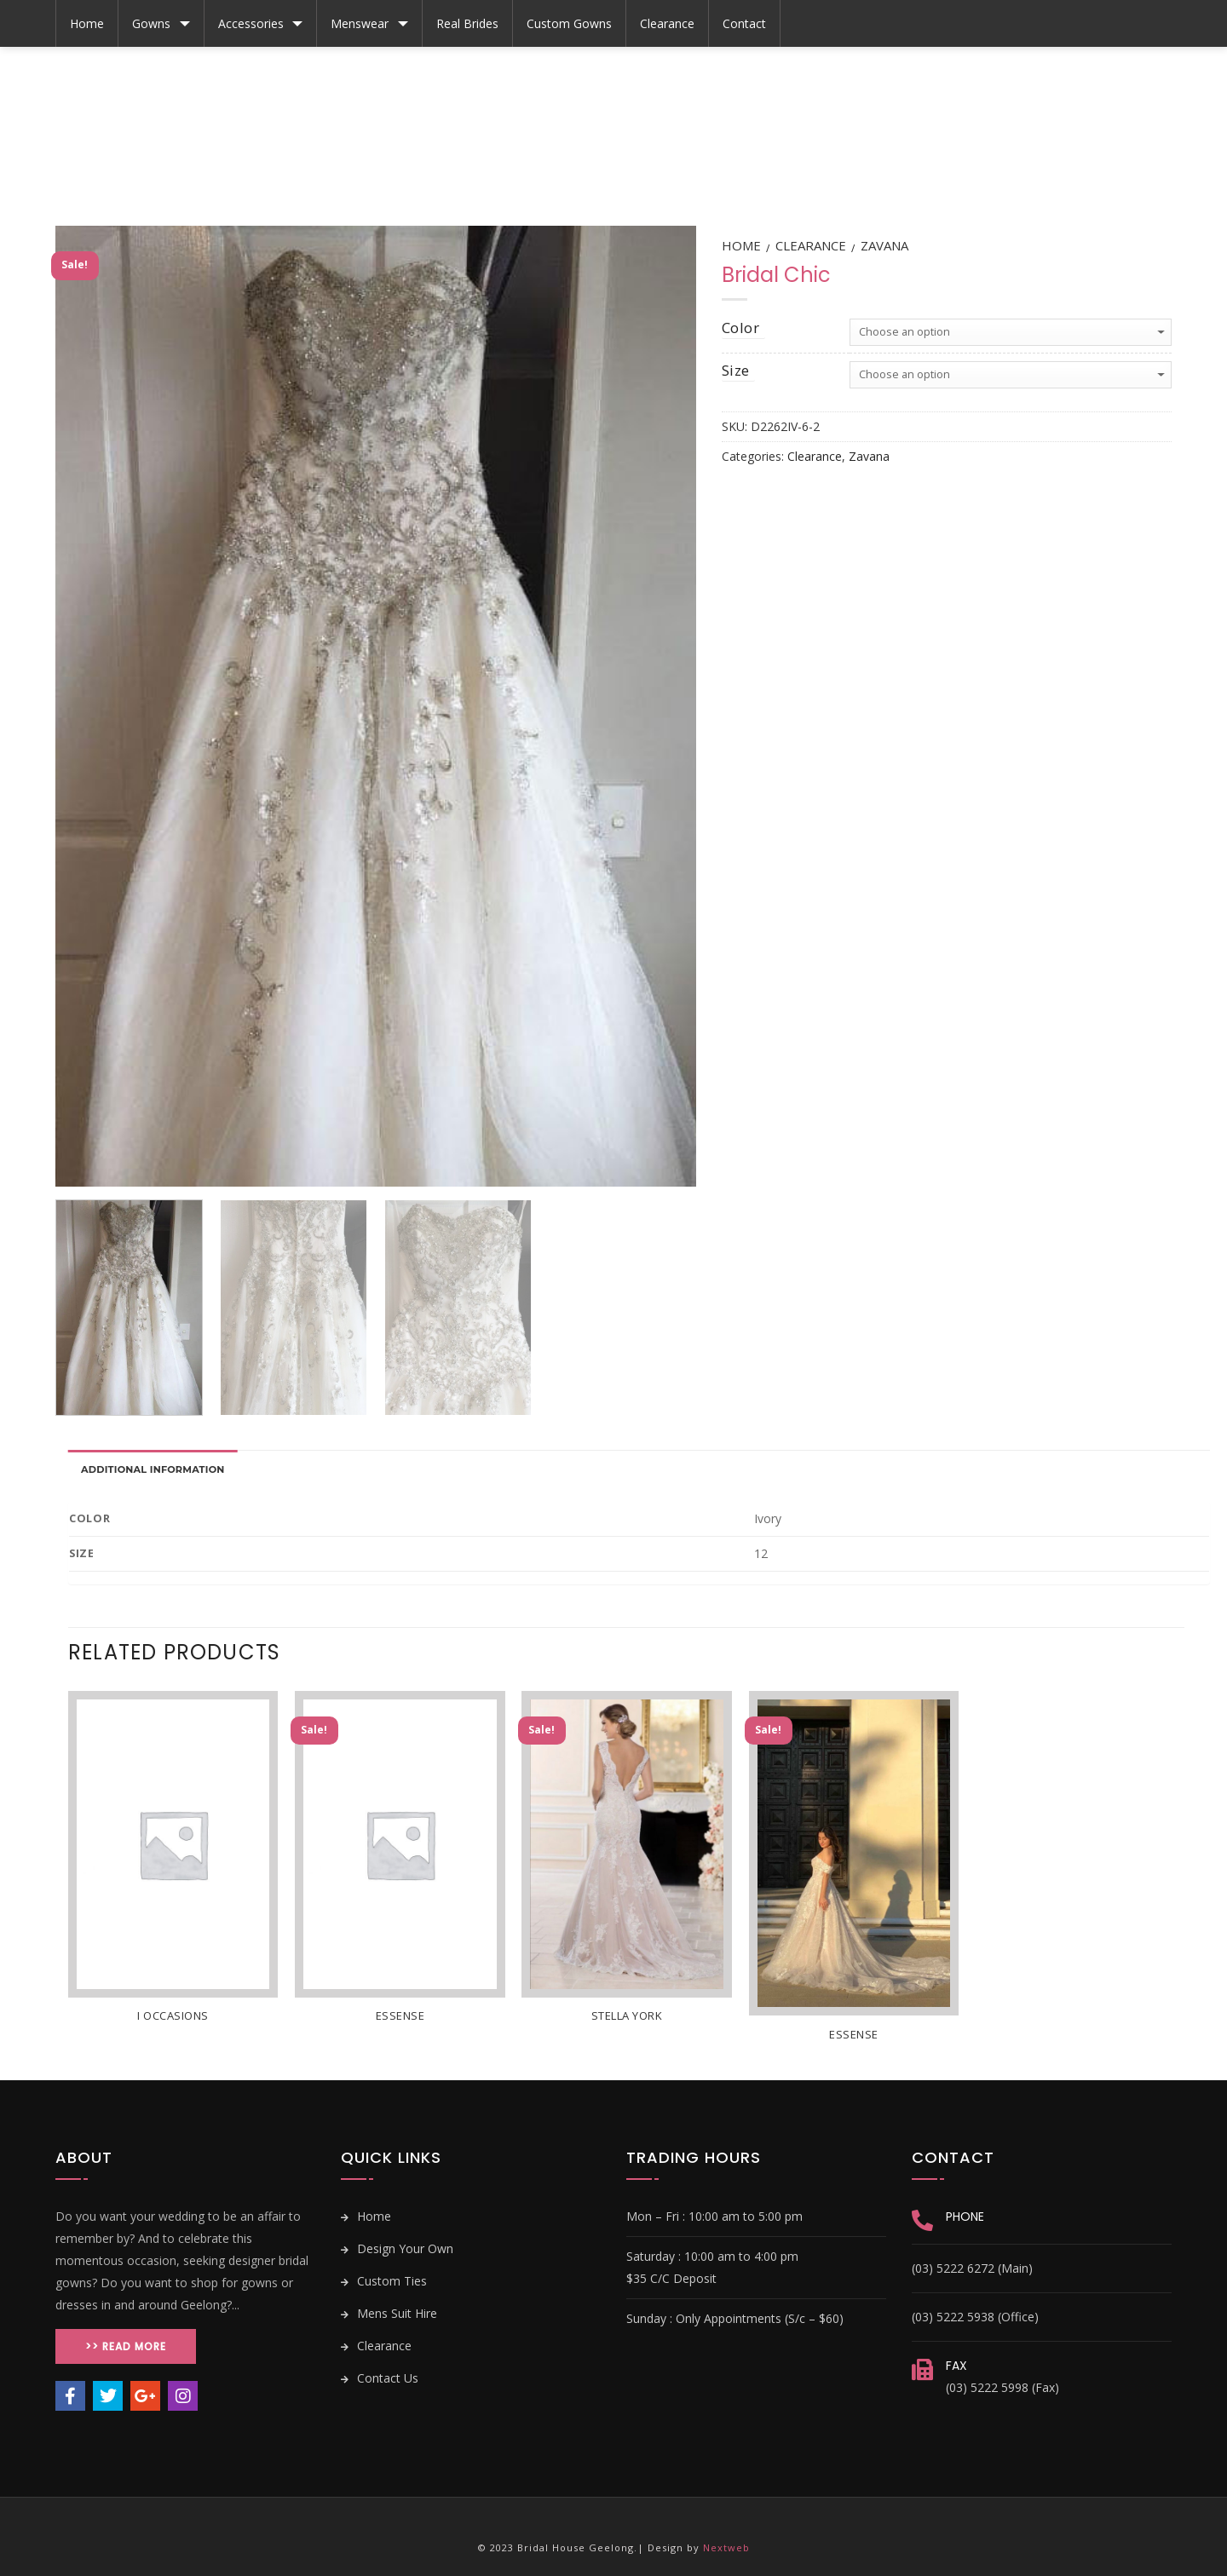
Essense (400, 2016)
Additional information (153, 1469)
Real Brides (467, 23)
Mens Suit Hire (389, 2313)
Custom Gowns (569, 23)
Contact (744, 23)
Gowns (151, 23)
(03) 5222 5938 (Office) (975, 2317)
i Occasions (173, 2016)
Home (87, 23)
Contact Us (379, 2378)
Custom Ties (384, 2281)
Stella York (627, 2016)
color (741, 327)
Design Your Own (397, 2248)
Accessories (251, 23)
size (736, 370)
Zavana (884, 245)
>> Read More (125, 2346)
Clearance (667, 23)
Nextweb (726, 2547)
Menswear (360, 23)
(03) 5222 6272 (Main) (972, 2268)
